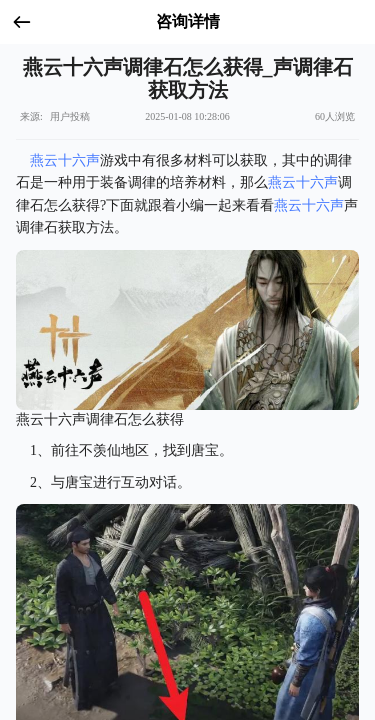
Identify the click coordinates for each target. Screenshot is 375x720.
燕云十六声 (65, 160)
